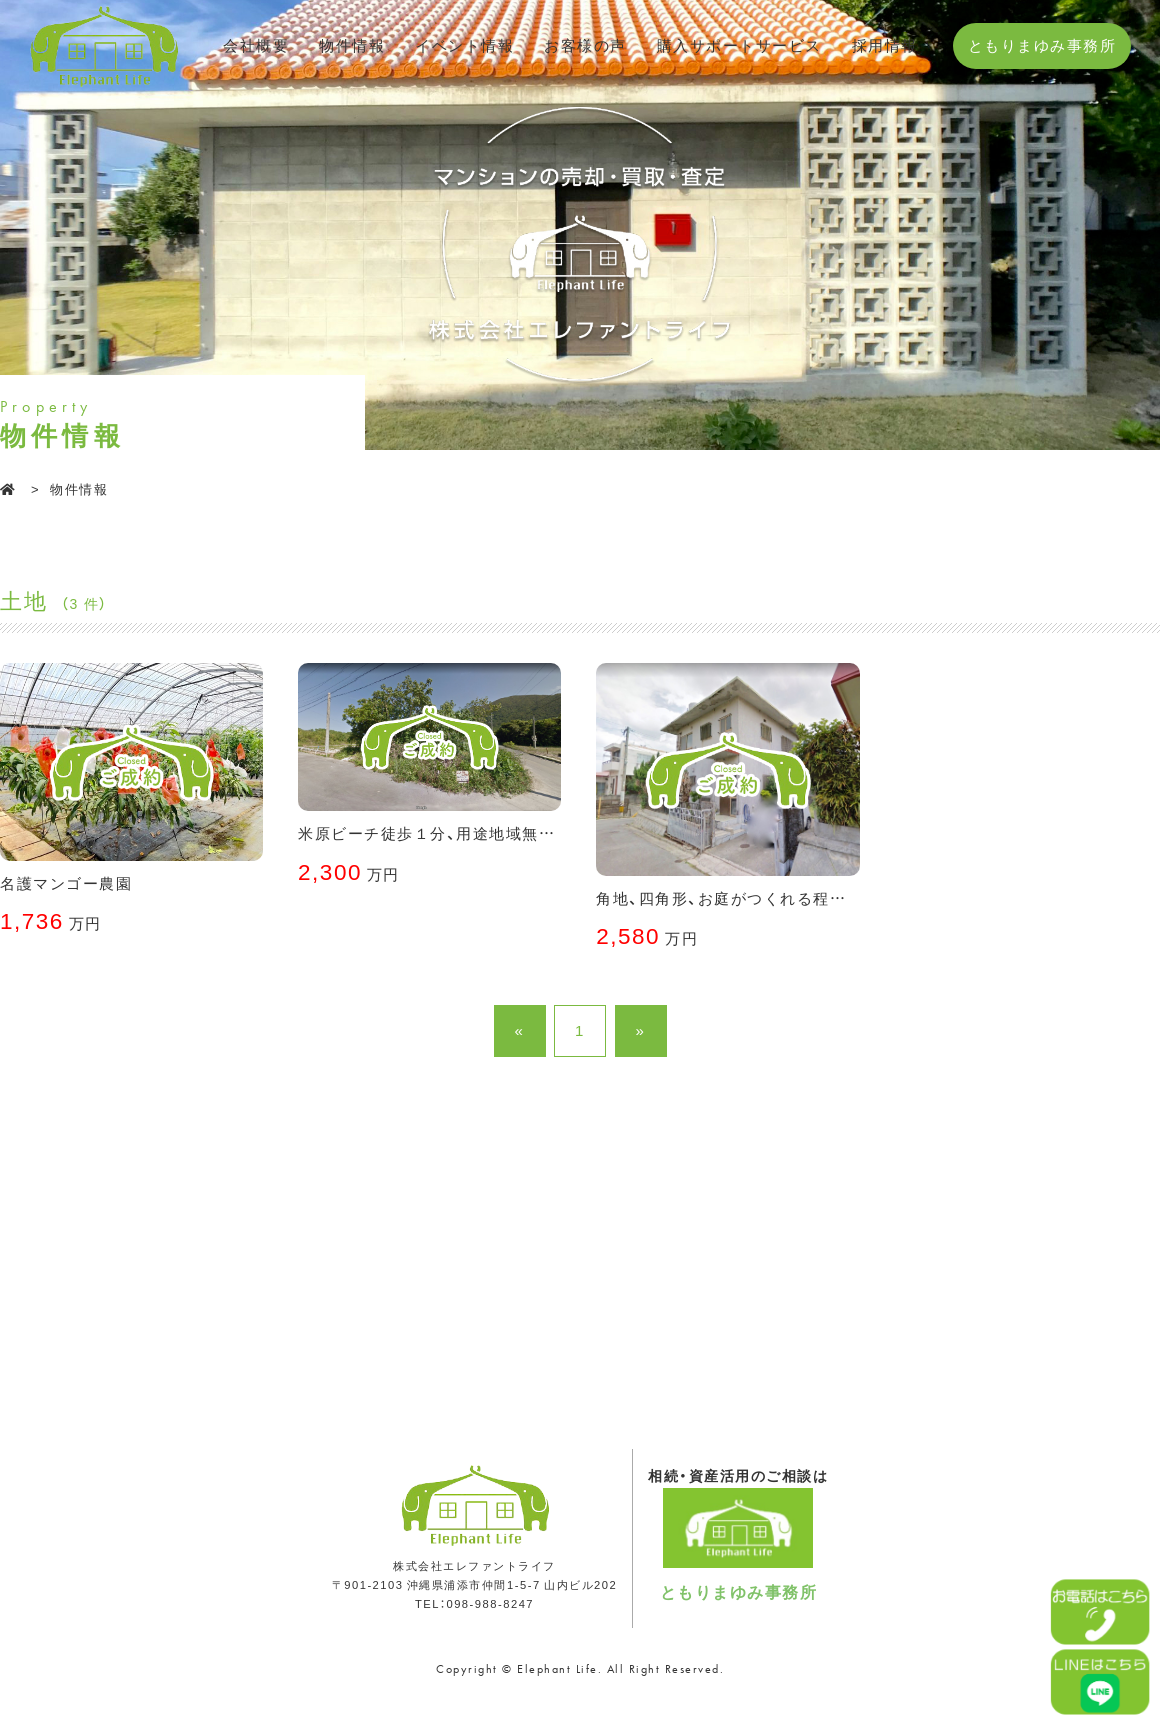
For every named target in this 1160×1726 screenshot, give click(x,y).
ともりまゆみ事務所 (1042, 45)
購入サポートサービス (739, 45)
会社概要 (256, 45)
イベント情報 (464, 45)
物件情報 (352, 45)
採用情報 (885, 45)
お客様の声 (585, 45)
